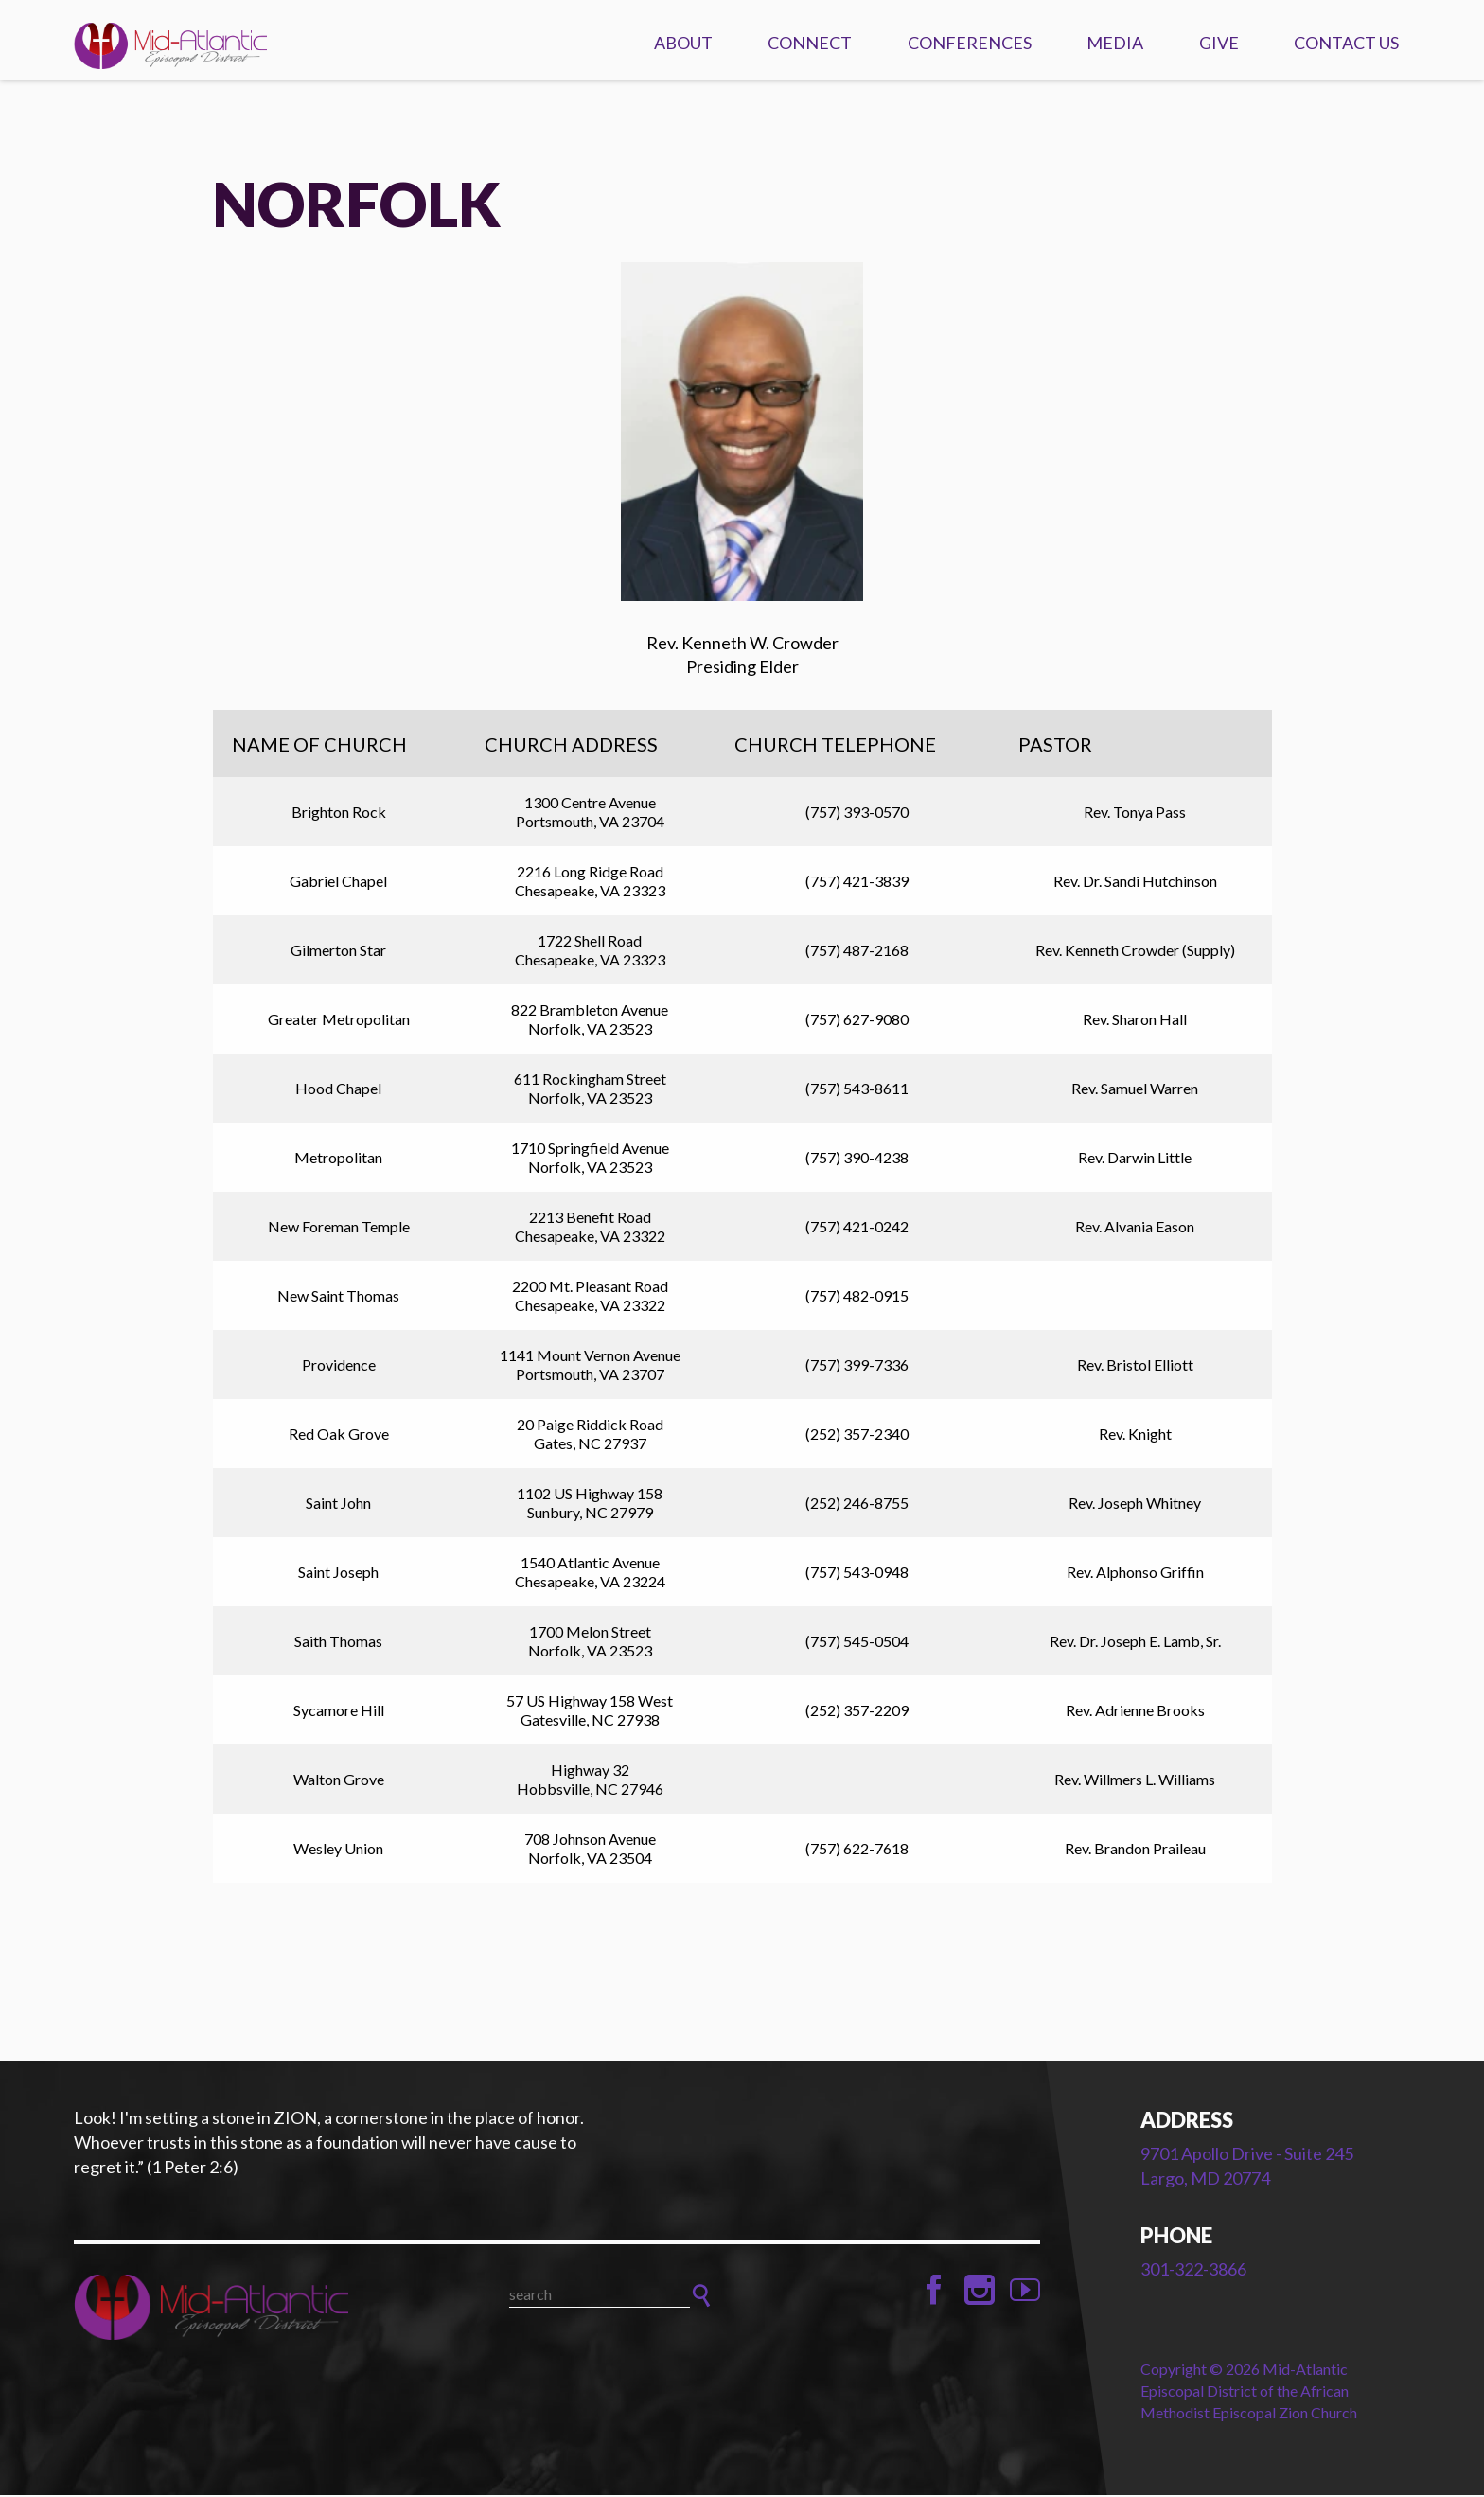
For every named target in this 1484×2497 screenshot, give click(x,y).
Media (1114, 42)
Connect (810, 42)
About (683, 42)
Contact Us (1346, 42)
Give (1219, 42)
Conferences (970, 42)
